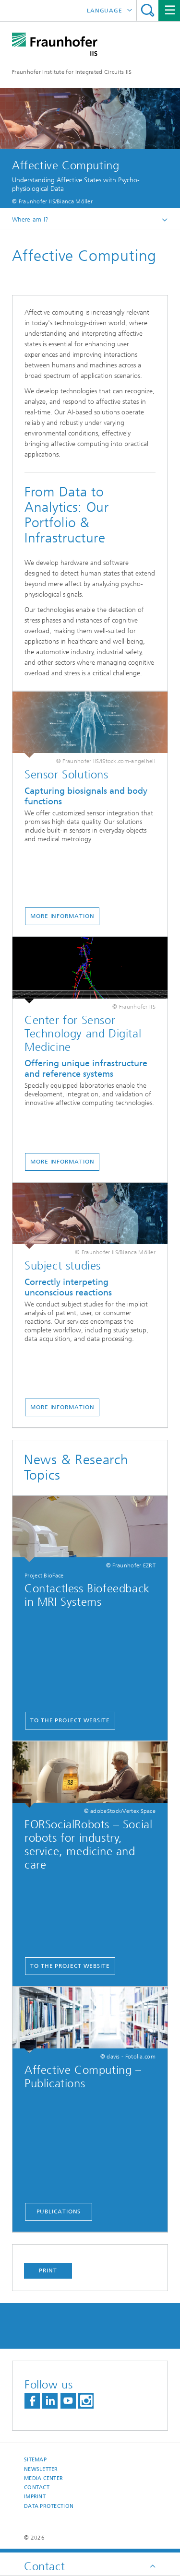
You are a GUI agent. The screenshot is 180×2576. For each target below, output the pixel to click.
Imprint (35, 2497)
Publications (58, 2211)
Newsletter (41, 2469)
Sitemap (35, 2460)
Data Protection (48, 2506)
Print (48, 2270)
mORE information (62, 916)
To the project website (70, 1966)
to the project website (70, 1720)
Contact (36, 2487)
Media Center (43, 2478)
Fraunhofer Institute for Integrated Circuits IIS (72, 72)
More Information (62, 1161)
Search (147, 10)
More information (62, 1407)
